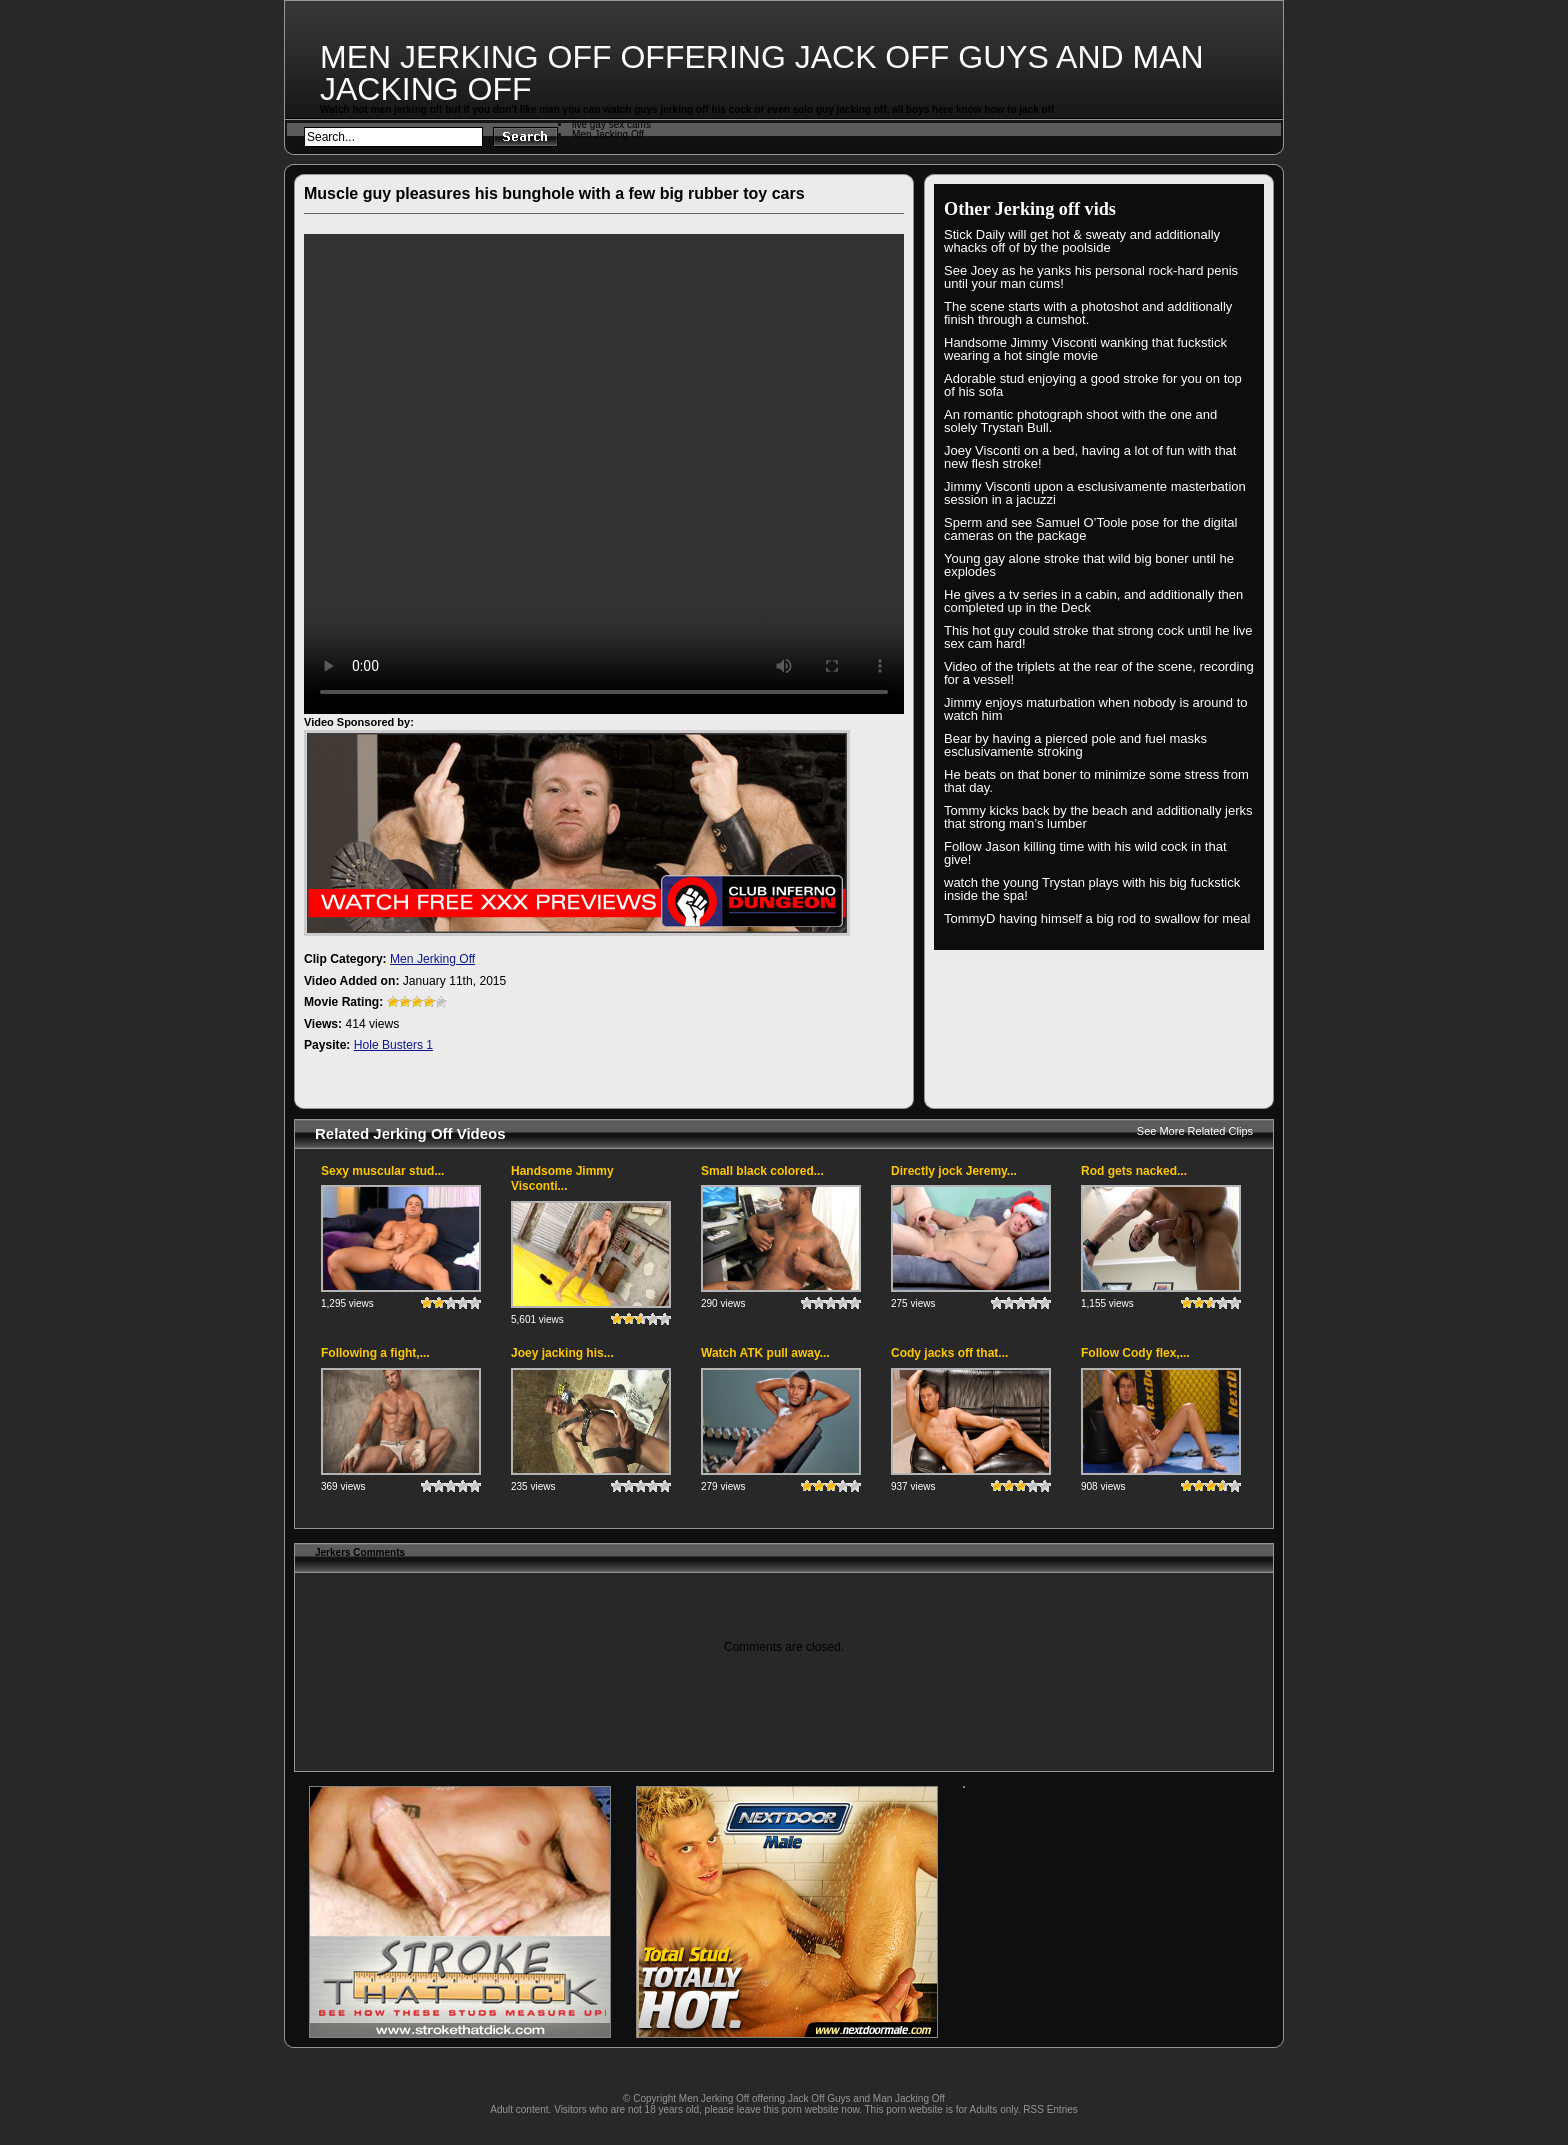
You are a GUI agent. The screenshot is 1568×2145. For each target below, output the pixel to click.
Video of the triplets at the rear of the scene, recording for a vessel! (1099, 673)
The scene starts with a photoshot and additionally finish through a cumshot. (1088, 313)
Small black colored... (762, 1171)
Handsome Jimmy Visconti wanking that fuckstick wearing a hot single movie (1085, 349)
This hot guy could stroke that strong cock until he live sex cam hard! (1098, 637)
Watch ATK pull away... (765, 1353)
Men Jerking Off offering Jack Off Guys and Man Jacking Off (762, 73)
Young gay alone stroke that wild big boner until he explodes (1089, 565)
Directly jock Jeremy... (954, 1171)
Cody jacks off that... (949, 1353)
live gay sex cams (611, 124)
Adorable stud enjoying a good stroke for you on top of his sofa (1093, 385)
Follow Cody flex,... (1135, 1353)
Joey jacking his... (562, 1353)
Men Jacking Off (608, 134)
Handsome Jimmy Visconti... (562, 1179)
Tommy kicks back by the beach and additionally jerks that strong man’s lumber (1098, 817)
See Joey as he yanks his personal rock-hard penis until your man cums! (1091, 277)
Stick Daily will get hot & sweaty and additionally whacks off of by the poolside (1082, 241)
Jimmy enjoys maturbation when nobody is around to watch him (1096, 709)
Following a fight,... (375, 1353)
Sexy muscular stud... (382, 1171)
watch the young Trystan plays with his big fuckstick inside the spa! (1092, 889)
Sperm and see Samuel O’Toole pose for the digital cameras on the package (1090, 529)
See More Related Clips (1195, 1131)
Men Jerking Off (432, 959)
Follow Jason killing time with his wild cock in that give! (1085, 853)
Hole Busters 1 (393, 1045)
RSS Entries (1050, 2109)
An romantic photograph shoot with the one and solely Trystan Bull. (1080, 421)
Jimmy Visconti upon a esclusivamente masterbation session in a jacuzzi (1095, 493)
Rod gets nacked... (1134, 1171)
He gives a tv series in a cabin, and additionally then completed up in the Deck (1093, 601)
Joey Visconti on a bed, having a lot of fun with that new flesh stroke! (1090, 457)
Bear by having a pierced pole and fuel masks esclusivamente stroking (1075, 745)
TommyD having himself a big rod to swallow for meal (1097, 918)
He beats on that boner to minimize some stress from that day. (1096, 781)
